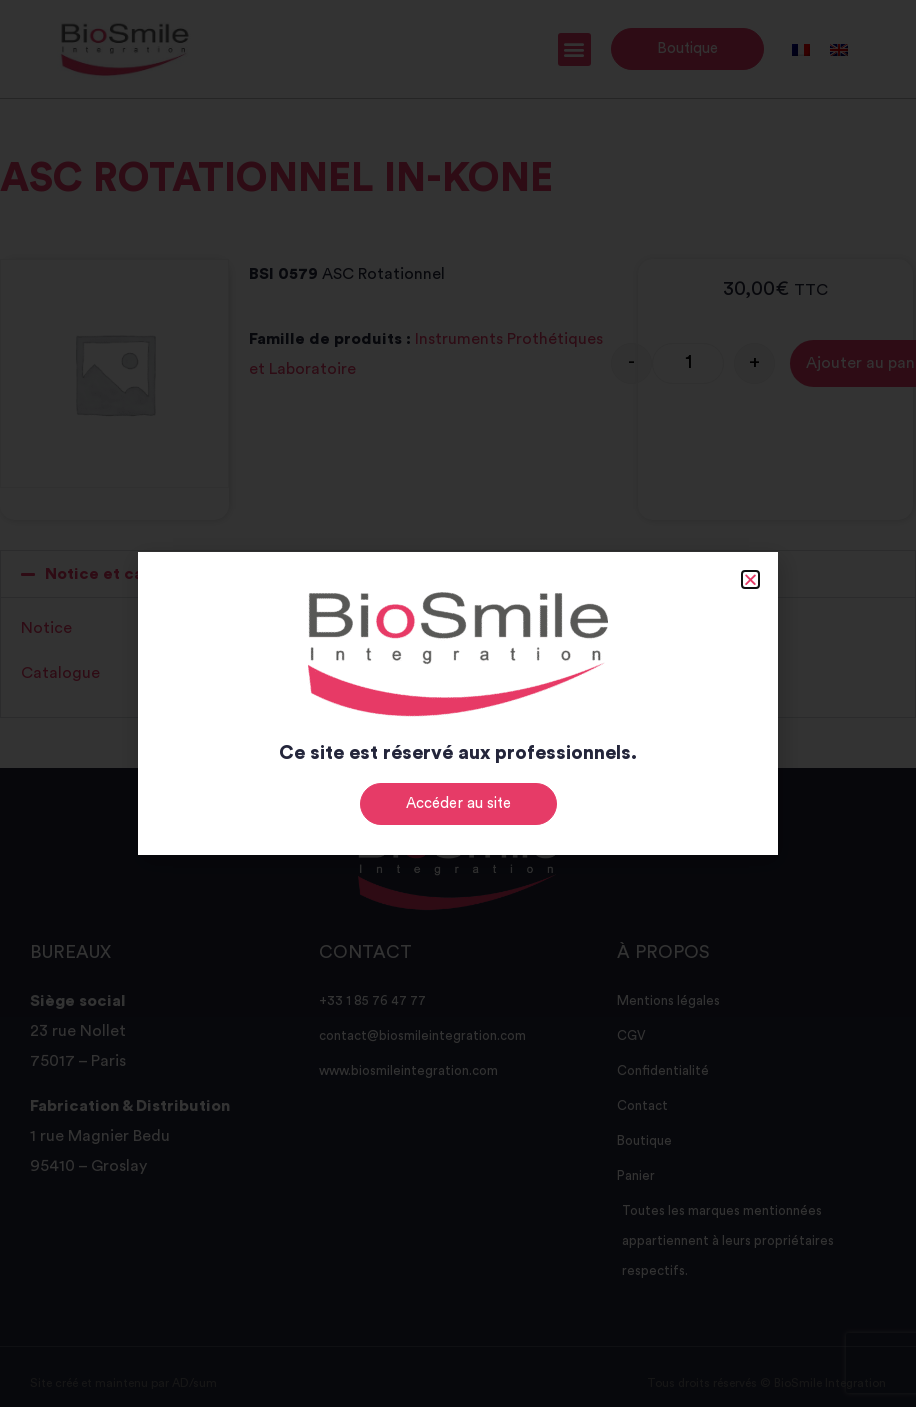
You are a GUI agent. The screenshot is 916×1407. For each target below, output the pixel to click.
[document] (458, 703)
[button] (750, 579)
